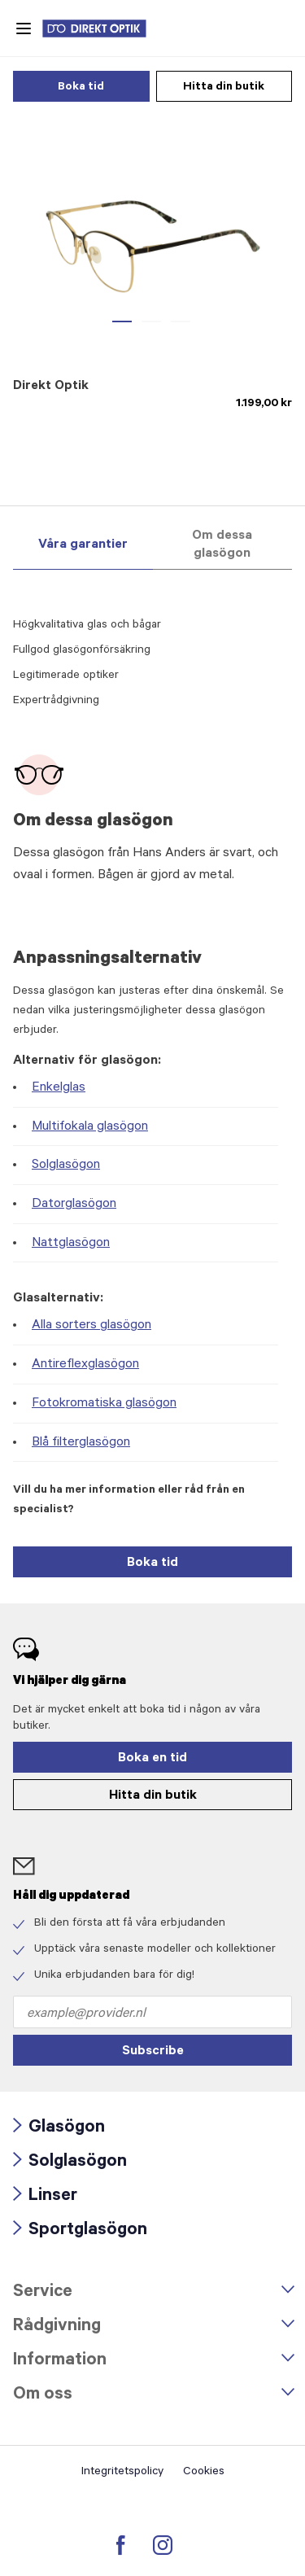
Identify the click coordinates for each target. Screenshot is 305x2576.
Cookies (203, 2472)
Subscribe (153, 2052)
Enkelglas (58, 1088)
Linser (45, 2196)
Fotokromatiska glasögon (104, 1404)
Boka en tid (152, 1759)
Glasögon (59, 2128)
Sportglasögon (80, 2230)
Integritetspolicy (122, 2472)
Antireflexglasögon (85, 1365)
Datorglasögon (74, 1204)
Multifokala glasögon (90, 1127)
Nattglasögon (71, 1243)
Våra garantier (83, 545)
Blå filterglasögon (81, 1443)
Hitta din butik (223, 87)
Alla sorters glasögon (91, 1326)
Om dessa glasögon (222, 545)
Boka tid (81, 87)
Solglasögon (66, 1165)
